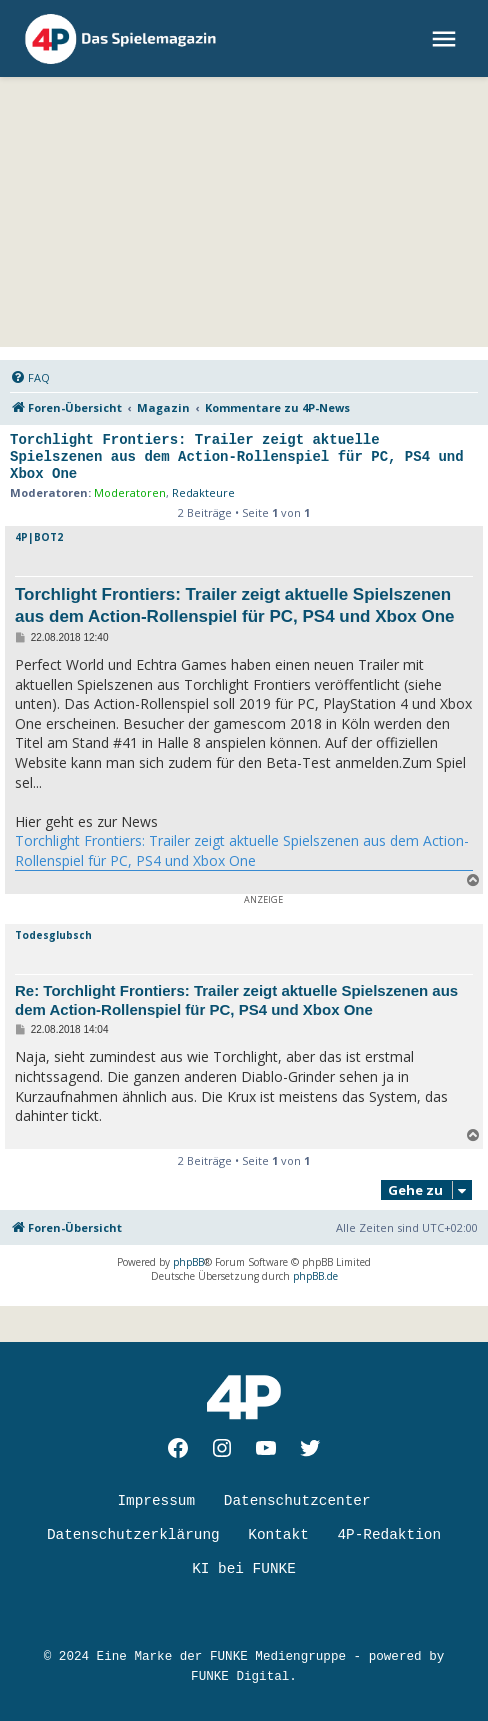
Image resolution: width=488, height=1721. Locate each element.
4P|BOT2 (39, 537)
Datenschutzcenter (297, 1501)
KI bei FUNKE (244, 1569)
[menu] (446, 39)
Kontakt (278, 1535)
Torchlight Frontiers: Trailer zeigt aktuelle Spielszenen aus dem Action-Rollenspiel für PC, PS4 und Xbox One (237, 457)
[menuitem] (30, 378)
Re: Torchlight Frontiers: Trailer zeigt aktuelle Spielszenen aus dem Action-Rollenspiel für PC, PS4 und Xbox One (236, 1000)
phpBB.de (315, 1276)
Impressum (156, 1501)
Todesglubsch (53, 935)
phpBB (188, 1262)
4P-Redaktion (389, 1535)
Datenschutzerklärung (133, 1535)
